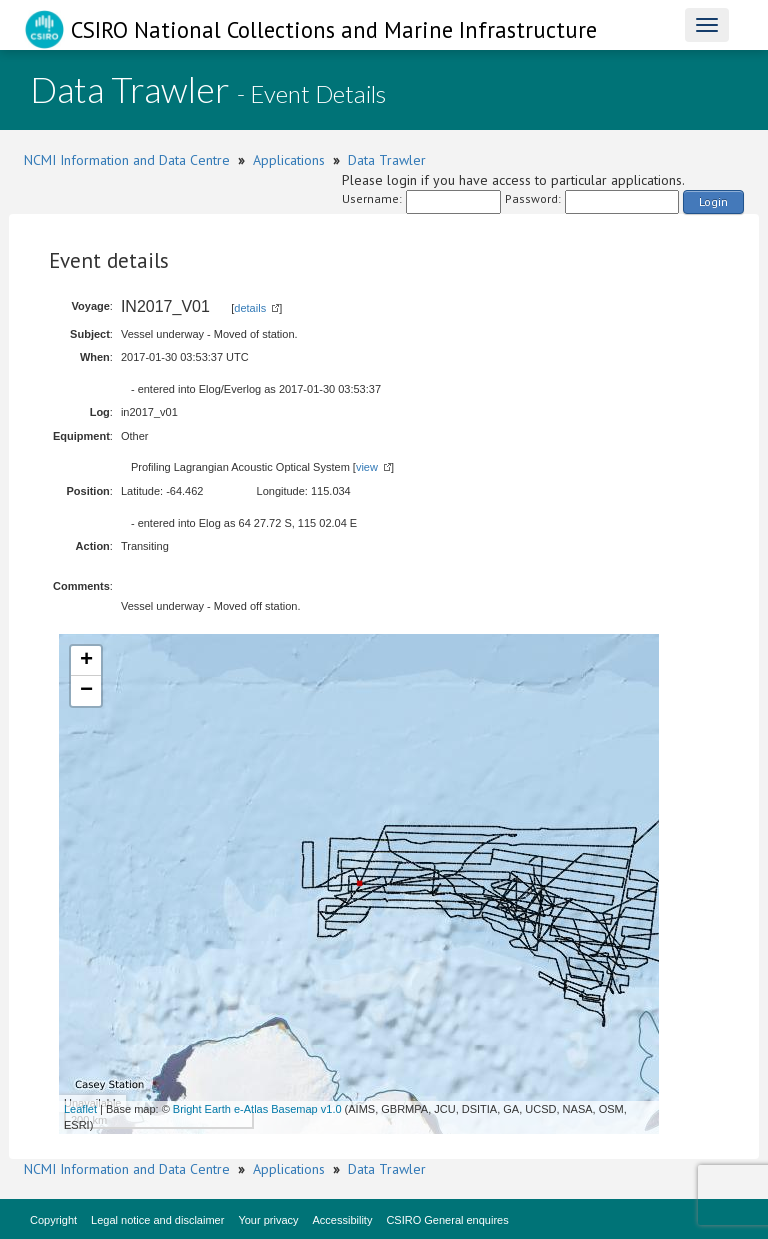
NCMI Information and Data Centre (127, 160)
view (367, 467)
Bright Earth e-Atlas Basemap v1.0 (257, 1109)
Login (713, 201)
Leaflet (80, 1109)
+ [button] (86, 661)
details (250, 308)
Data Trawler (387, 160)
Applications (289, 160)
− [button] (86, 691)
